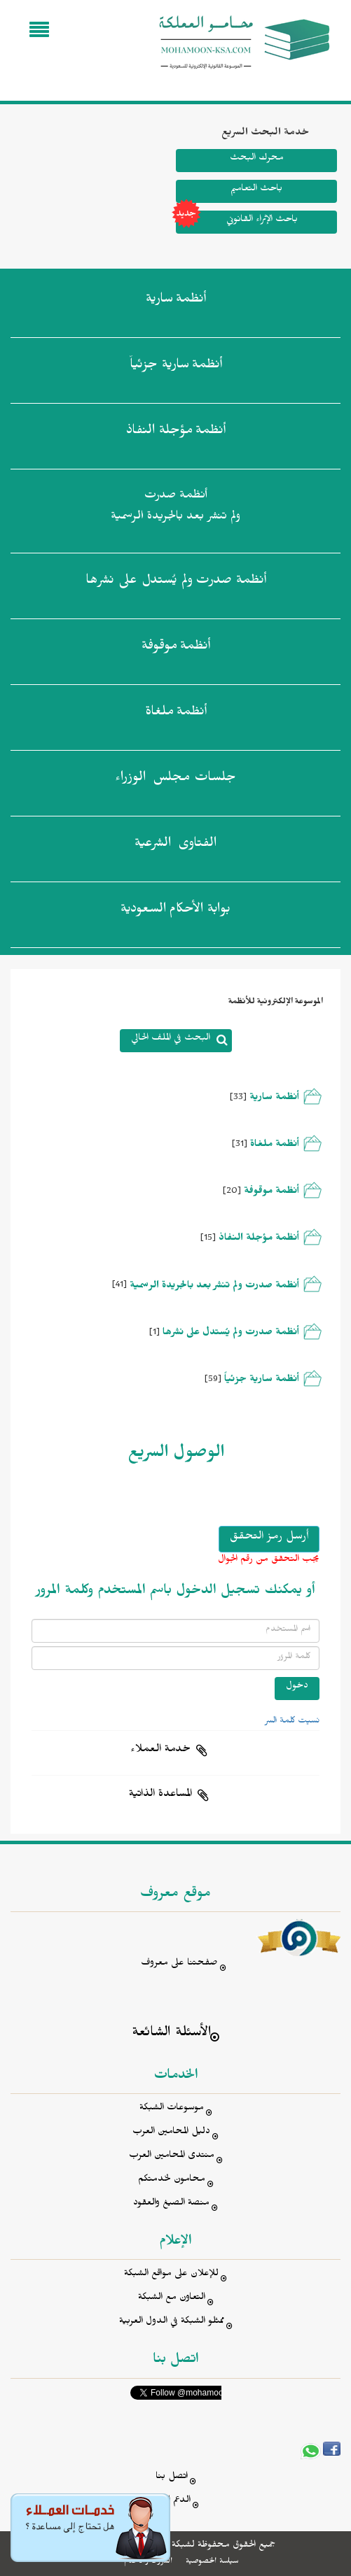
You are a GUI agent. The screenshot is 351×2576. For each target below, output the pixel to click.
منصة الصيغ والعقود (171, 2204)
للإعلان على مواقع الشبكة (171, 2275)
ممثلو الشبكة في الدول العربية (171, 2322)
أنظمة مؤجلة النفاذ (259, 1239)
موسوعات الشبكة (171, 2109)
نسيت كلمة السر (292, 1721)
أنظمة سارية (274, 1099)
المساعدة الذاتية (160, 1795)
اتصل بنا (172, 2478)
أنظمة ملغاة (273, 1146)
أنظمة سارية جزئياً (261, 1381)
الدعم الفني (172, 2501)
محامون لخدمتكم (171, 2180)
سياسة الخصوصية (212, 2562)
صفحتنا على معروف (179, 1964)
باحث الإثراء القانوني (237, 222)
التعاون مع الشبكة (171, 2299)
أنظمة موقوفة (271, 1192)
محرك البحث (257, 159)
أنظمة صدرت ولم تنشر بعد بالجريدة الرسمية (175, 507)
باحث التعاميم (256, 190)
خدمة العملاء (160, 1750)
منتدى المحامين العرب (171, 2157)
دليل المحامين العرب (171, 2133)
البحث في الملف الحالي (170, 1039)
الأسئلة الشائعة (171, 2034)
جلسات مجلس (175, 780)
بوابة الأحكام (175, 911)
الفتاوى (175, 846)
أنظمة (176, 301)
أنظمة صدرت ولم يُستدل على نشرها (231, 1334)
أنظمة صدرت (175, 583)
